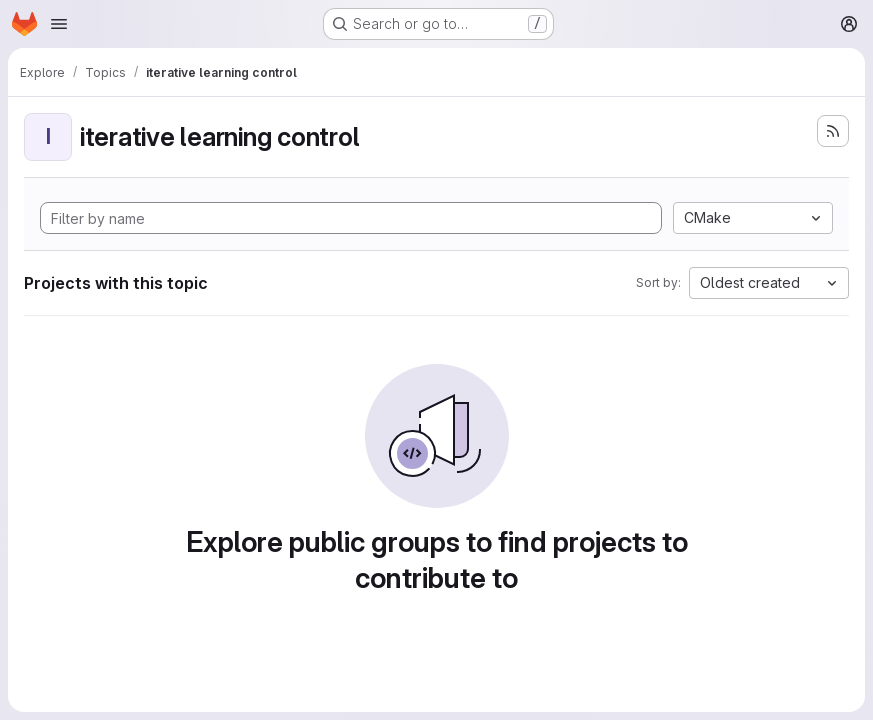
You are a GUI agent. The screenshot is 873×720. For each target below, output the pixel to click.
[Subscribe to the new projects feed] (833, 131)
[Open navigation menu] (59, 24)
